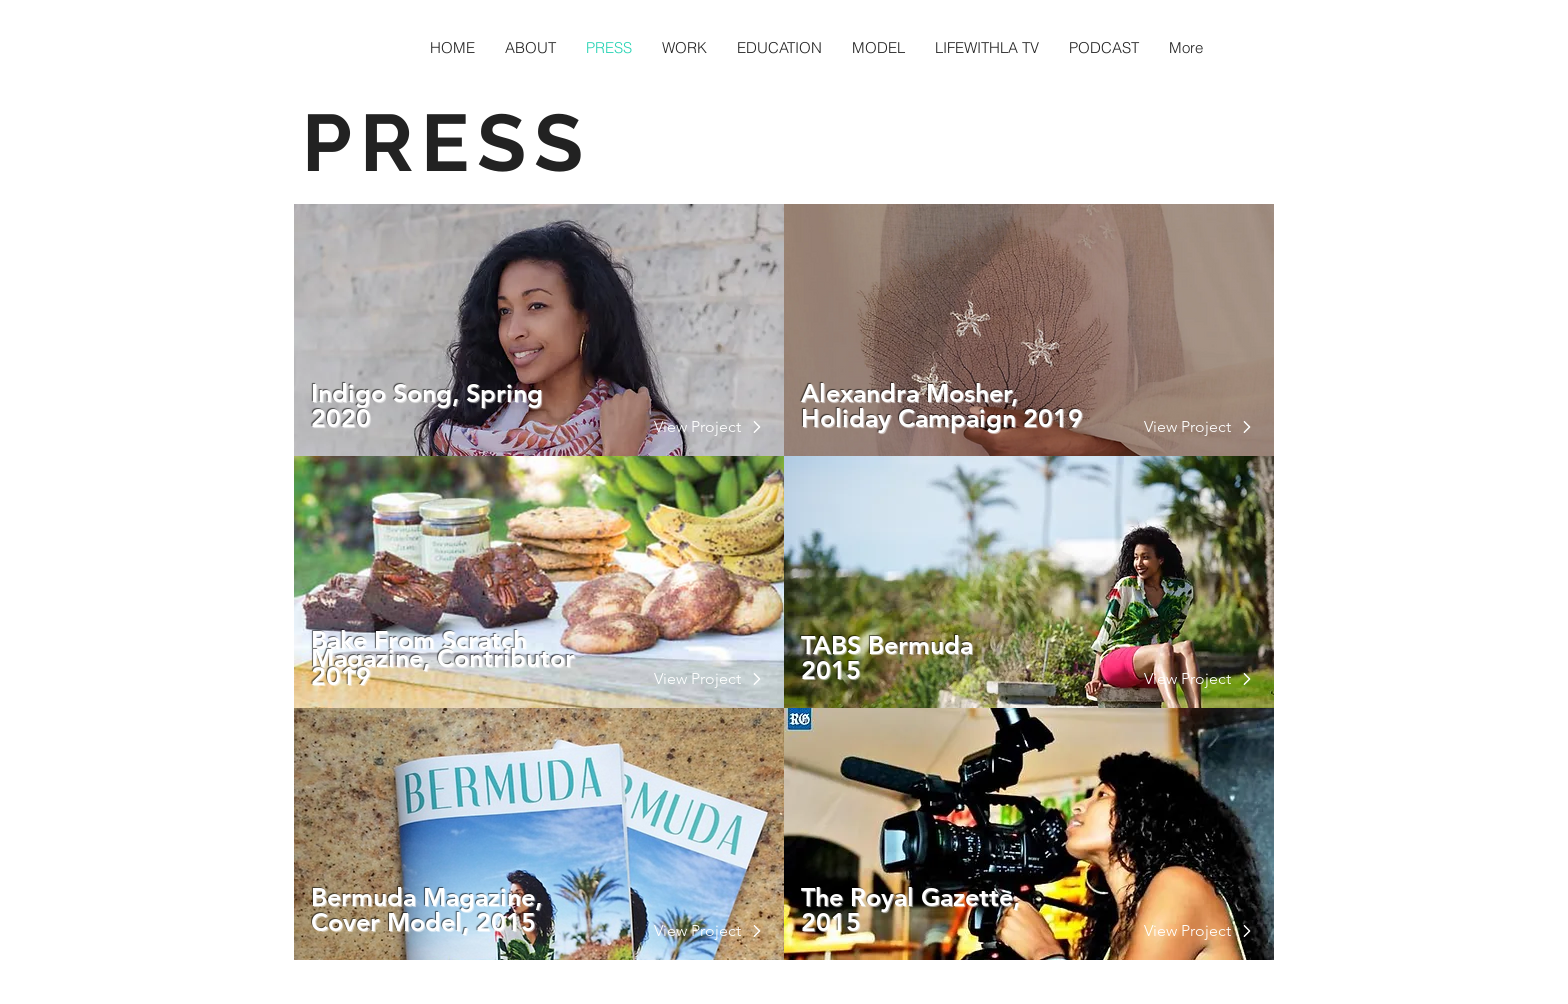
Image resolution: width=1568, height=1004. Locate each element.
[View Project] (698, 427)
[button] (698, 931)
